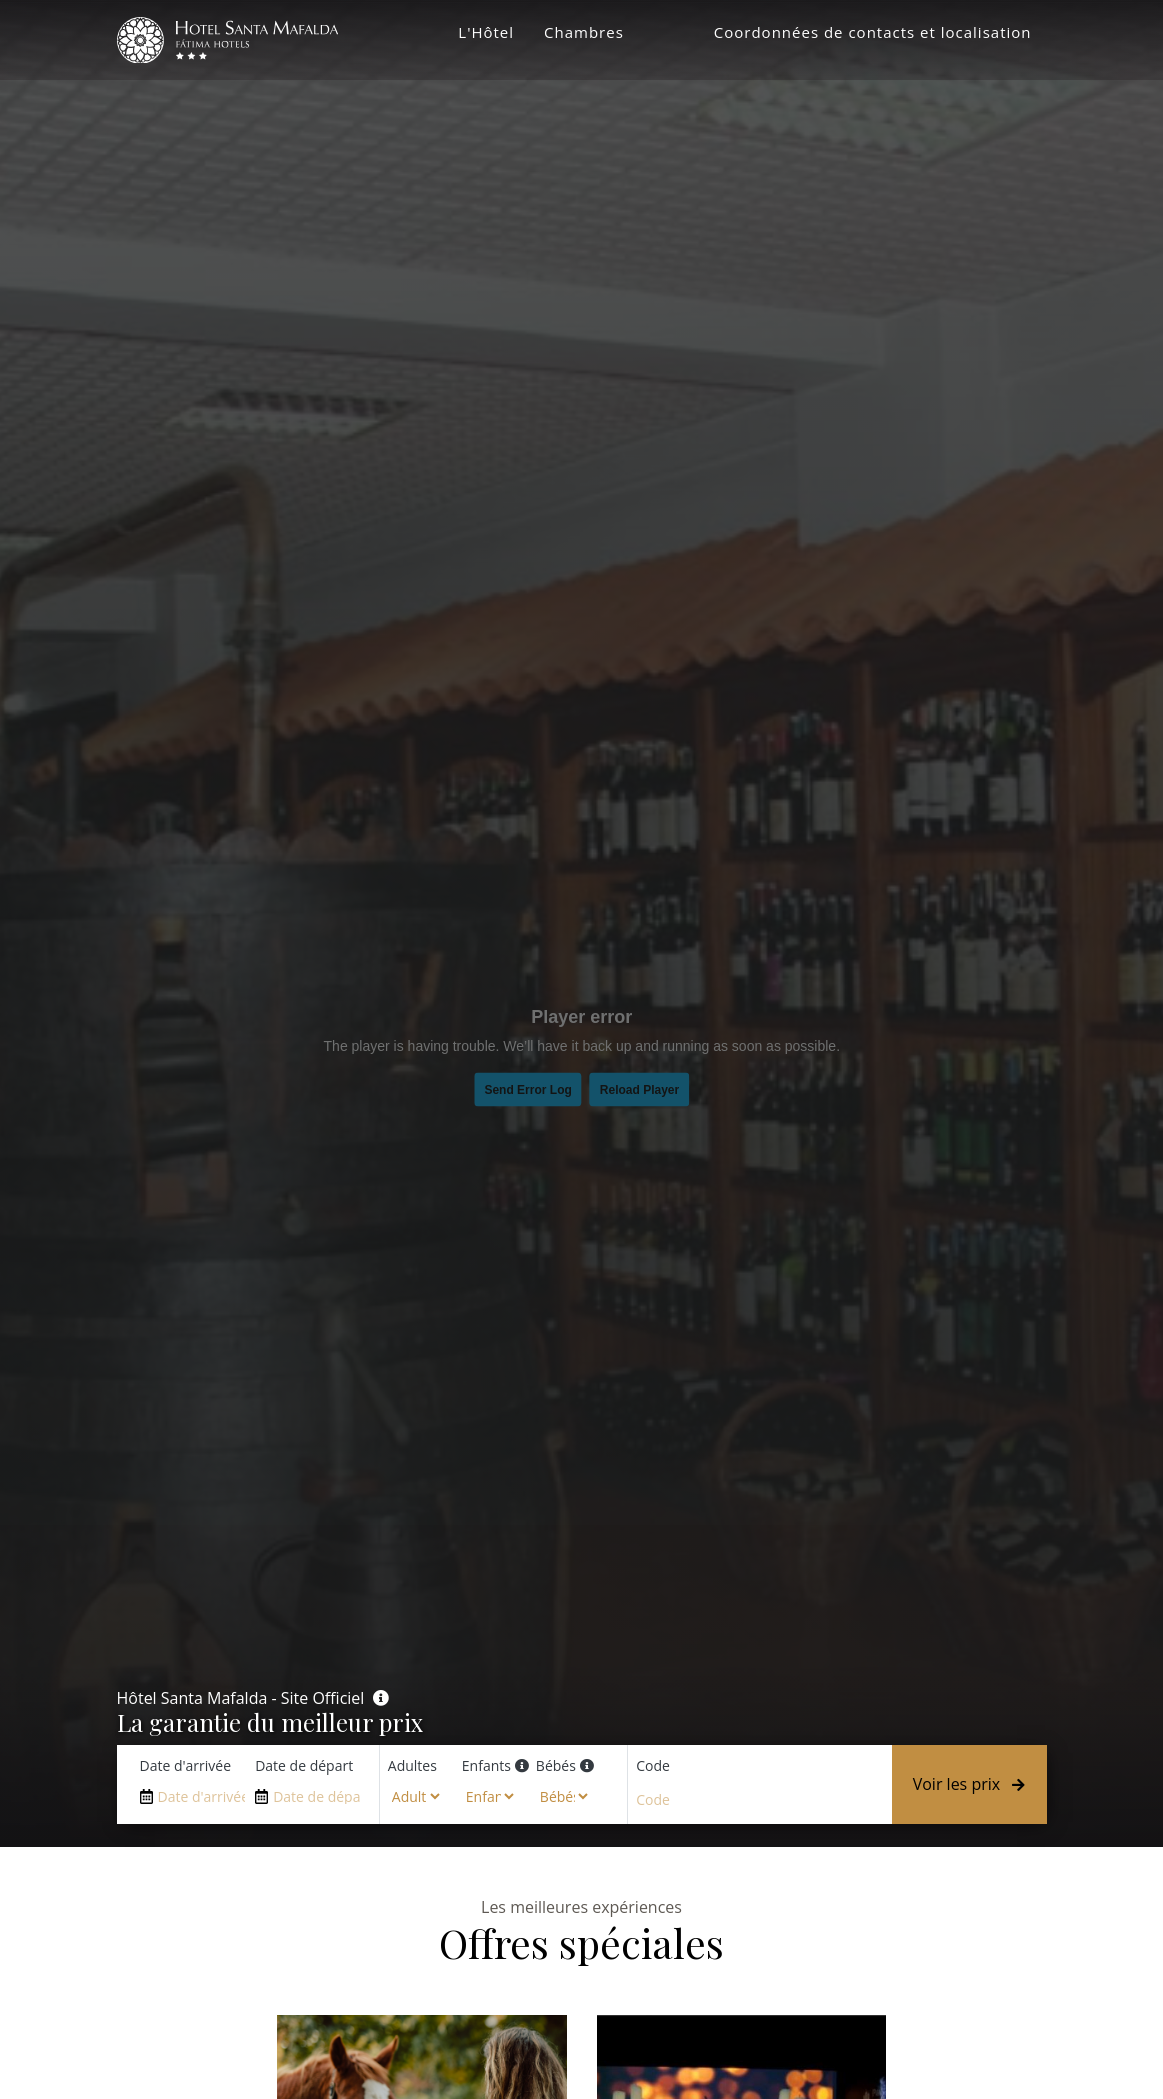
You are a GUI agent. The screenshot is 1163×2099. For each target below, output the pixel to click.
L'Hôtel (486, 35)
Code (653, 1765)
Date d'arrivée (186, 1765)
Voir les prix (969, 1784)
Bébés (556, 1765)
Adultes (412, 1765)
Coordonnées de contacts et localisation (873, 35)
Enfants (486, 1765)
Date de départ (304, 1765)
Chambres (584, 35)
